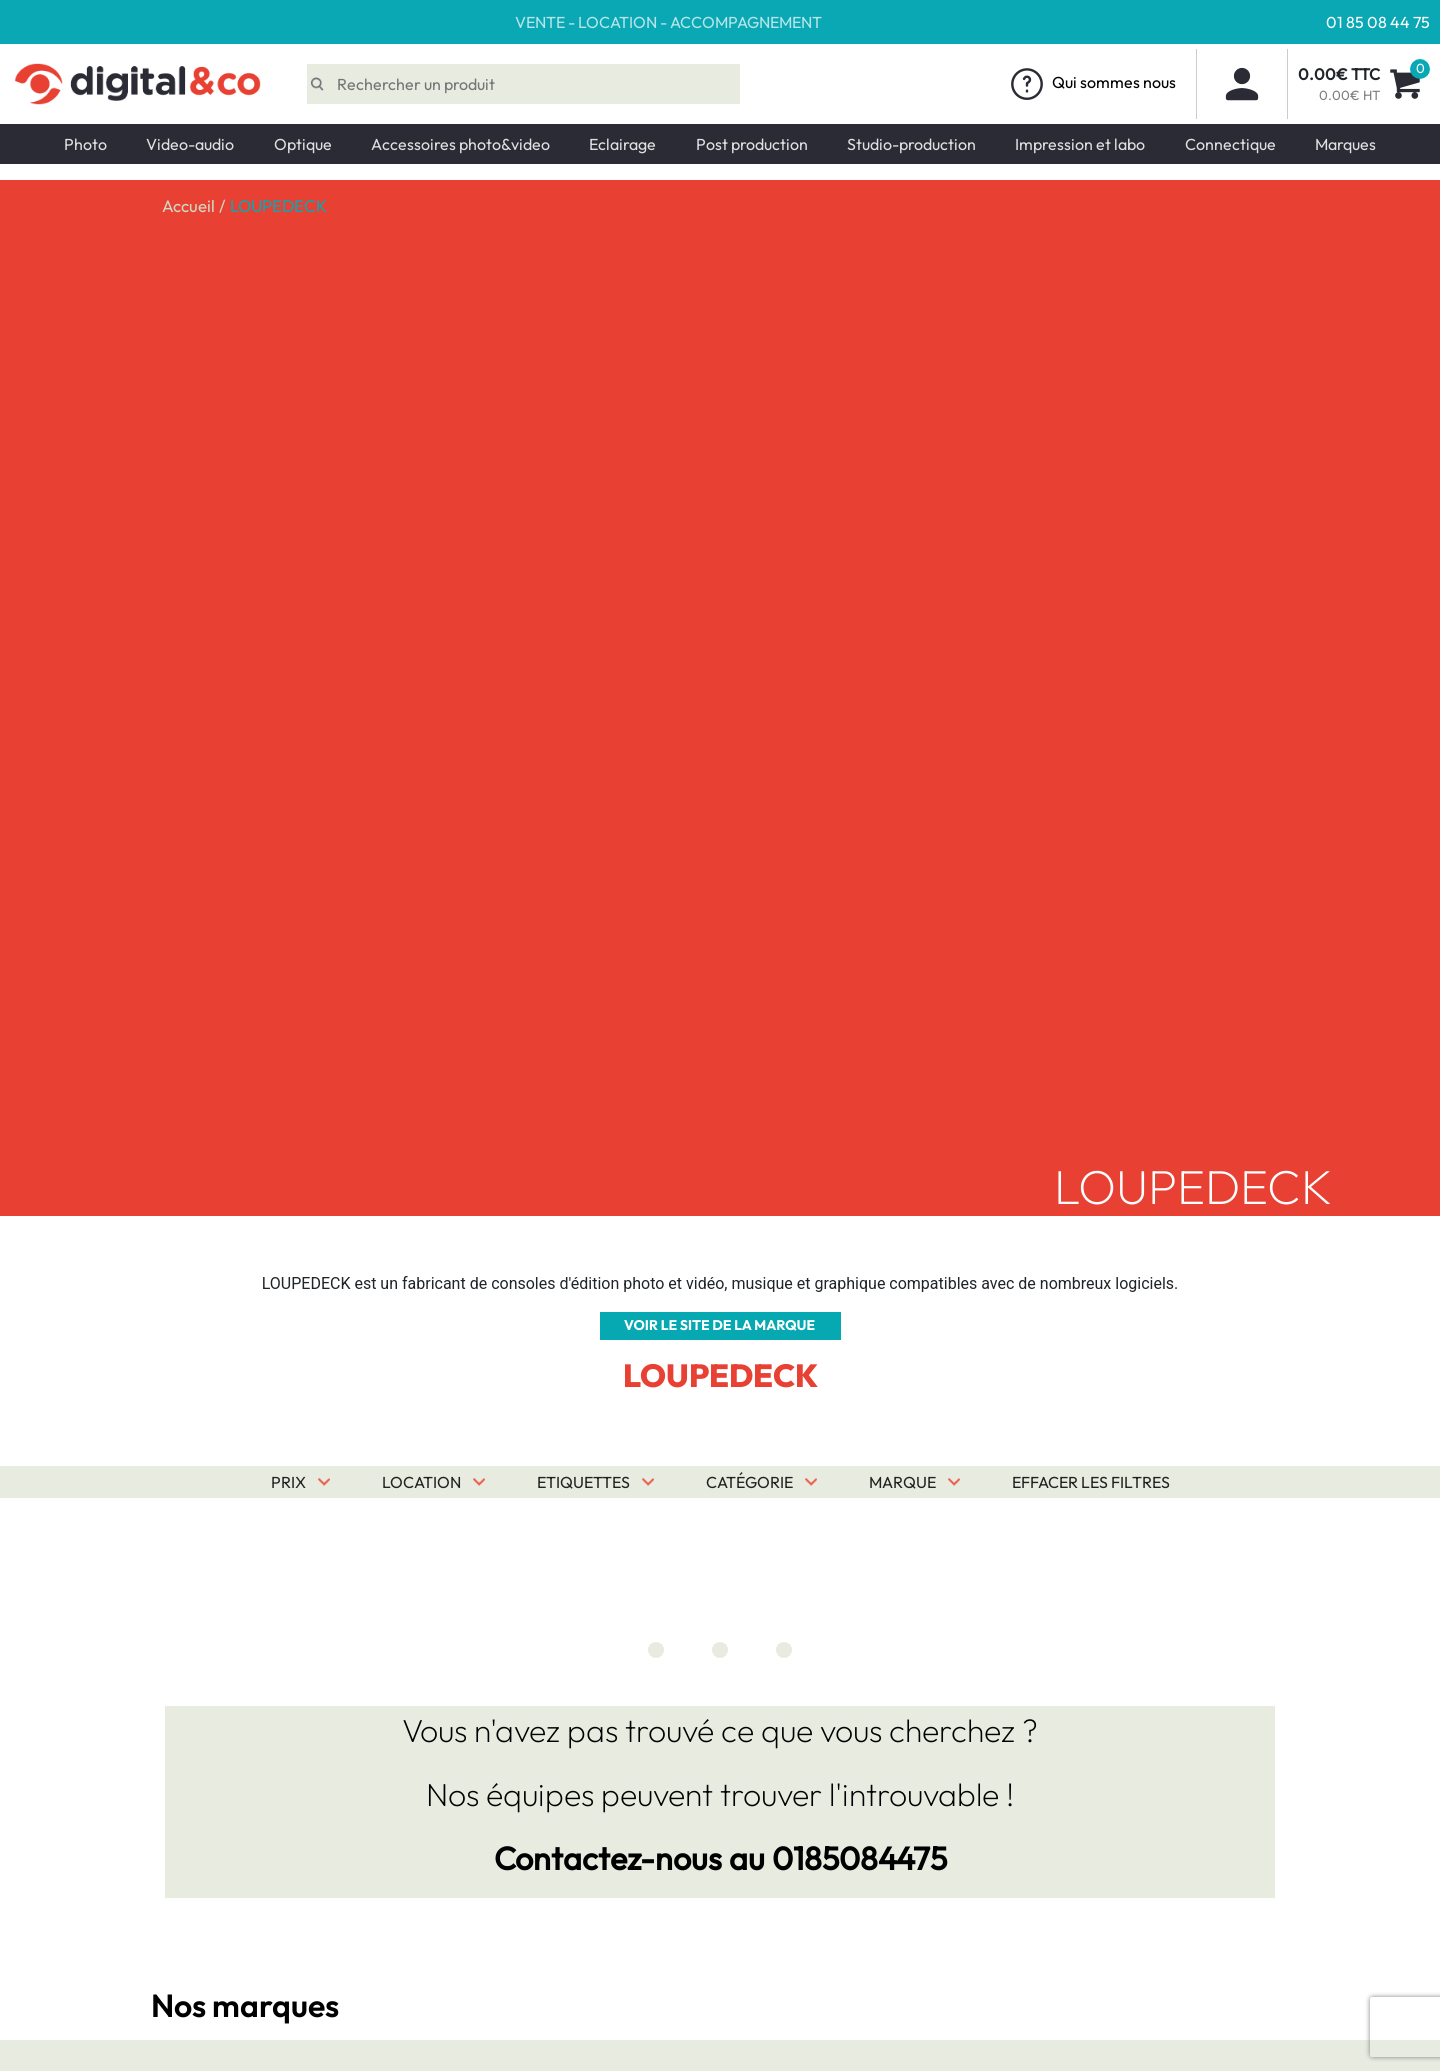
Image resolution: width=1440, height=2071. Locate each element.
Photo (85, 144)
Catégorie (749, 1482)
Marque (902, 1482)
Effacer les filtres (1091, 1482)
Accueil (188, 205)
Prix (288, 1482)
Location (421, 1482)
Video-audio (190, 144)
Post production (752, 144)
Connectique (1230, 144)
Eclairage (622, 144)
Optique (303, 144)
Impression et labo (1080, 144)
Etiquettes (583, 1482)
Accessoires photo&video (460, 144)
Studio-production (911, 144)
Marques (1345, 144)
